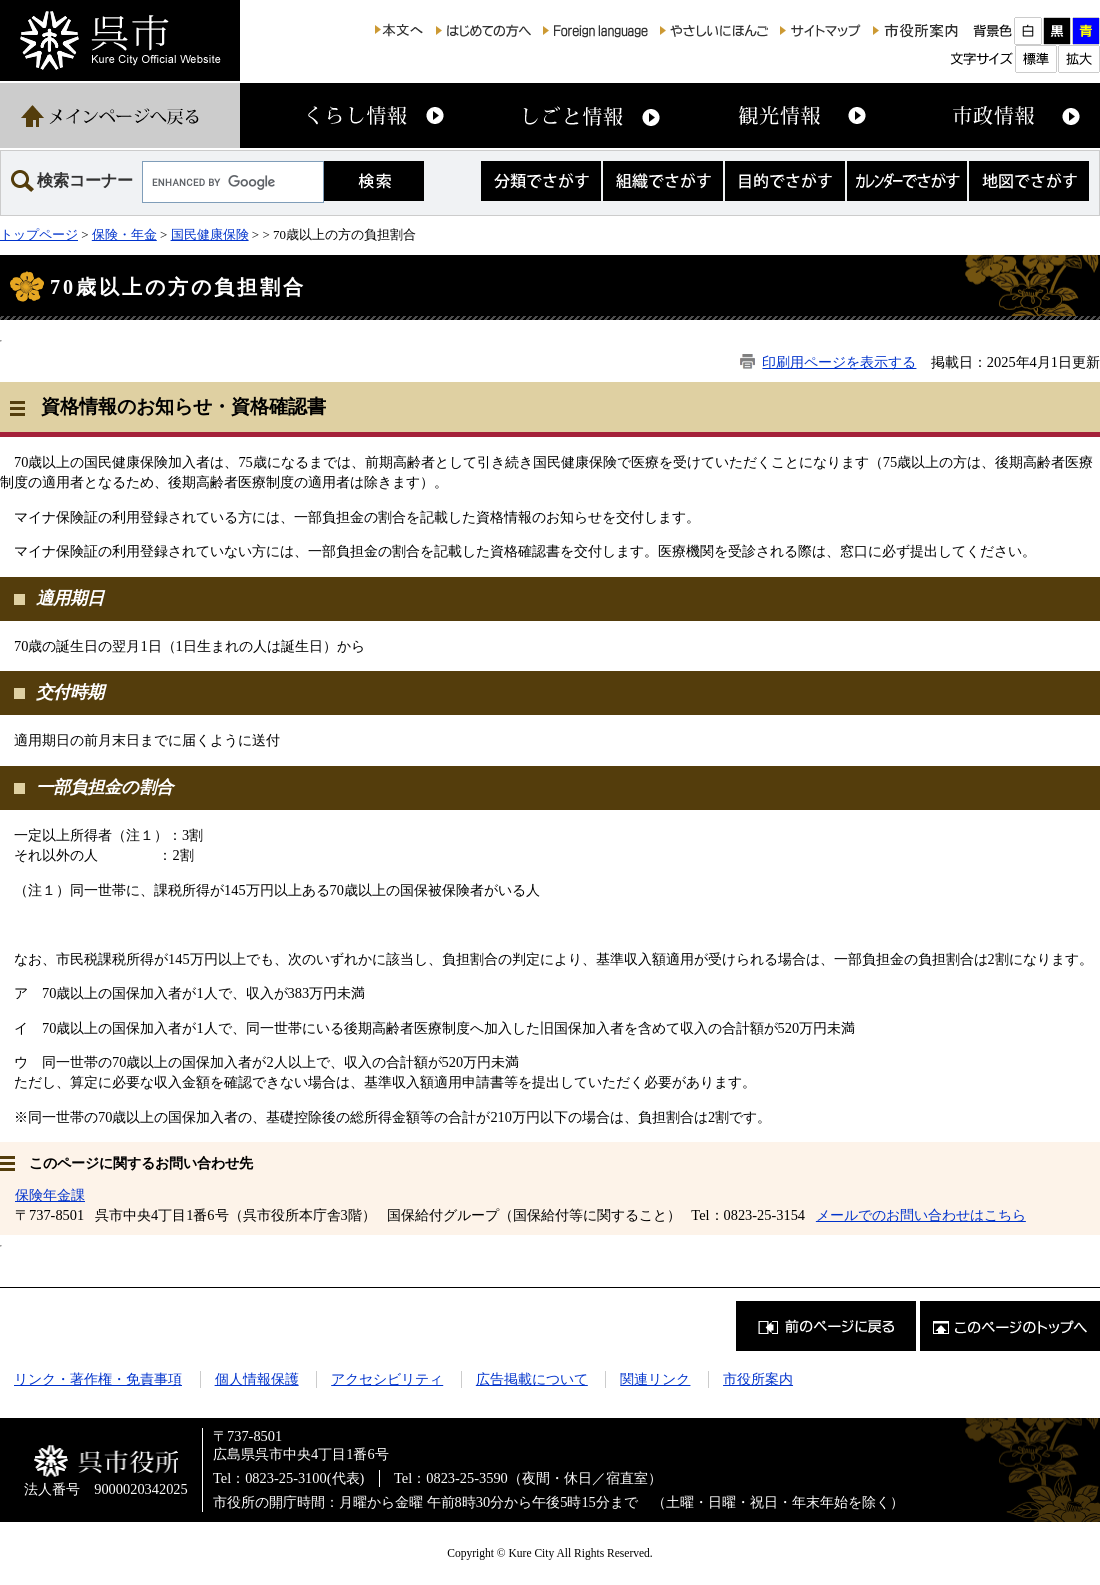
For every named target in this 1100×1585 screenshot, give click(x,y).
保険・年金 (124, 234)
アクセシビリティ (387, 1379)
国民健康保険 (210, 234)
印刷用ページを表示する (839, 362)
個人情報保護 (257, 1379)
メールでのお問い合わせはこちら (921, 1215)
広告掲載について (532, 1379)
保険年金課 (50, 1195)
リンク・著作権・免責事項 (98, 1379)
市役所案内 (758, 1379)
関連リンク (655, 1379)
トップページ (39, 234)
